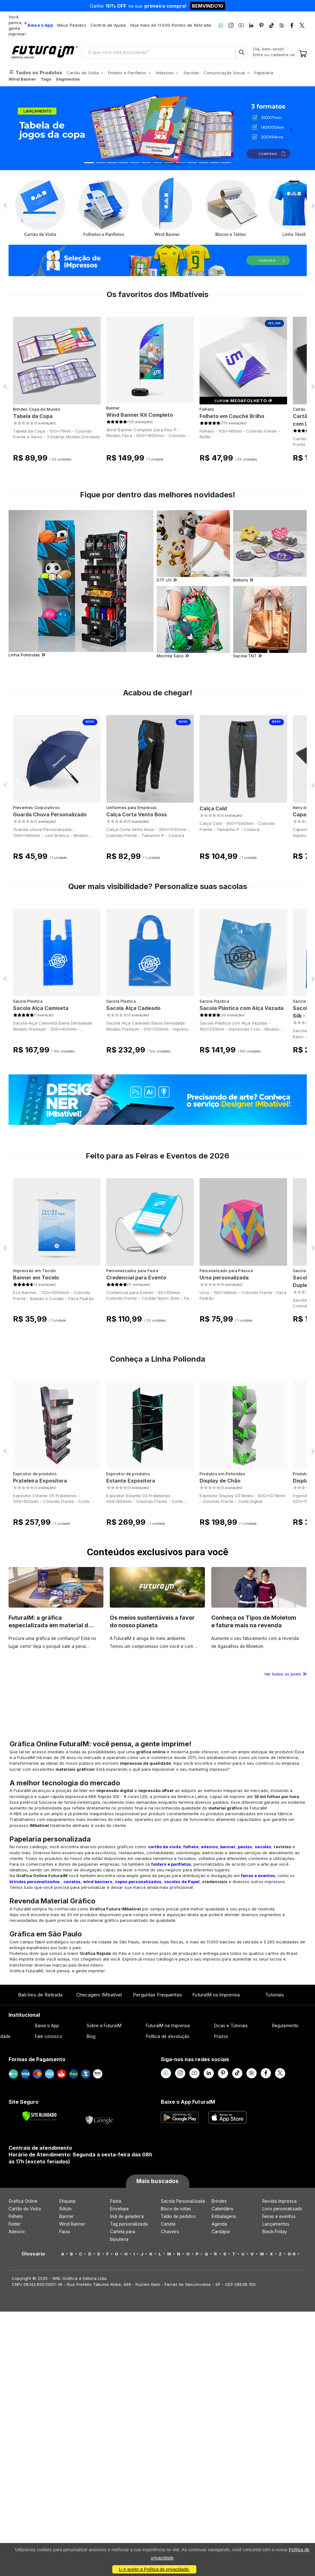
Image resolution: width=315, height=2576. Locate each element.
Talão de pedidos (178, 2216)
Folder (15, 2224)
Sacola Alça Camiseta (41, 1008)
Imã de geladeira (127, 2216)
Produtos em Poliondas (222, 1473)
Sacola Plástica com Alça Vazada (242, 1008)
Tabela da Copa (33, 416)
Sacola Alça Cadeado (133, 1008)
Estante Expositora (130, 1480)
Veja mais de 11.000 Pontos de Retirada (170, 25)
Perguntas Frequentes (157, 1995)
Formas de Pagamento (37, 2059)
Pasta (115, 2201)
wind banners (97, 1881)
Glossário (33, 2254)
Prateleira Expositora (40, 1480)
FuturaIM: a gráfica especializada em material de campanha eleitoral (50, 1625)
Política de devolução (167, 2036)
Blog (91, 2036)
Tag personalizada (129, 2224)
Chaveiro (170, 2231)
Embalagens (224, 2216)
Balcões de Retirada (40, 1995)
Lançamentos (276, 2224)
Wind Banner (72, 2224)
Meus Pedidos (71, 25)
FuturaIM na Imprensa (216, 1995)
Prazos (221, 2036)
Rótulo (65, 2208)
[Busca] (241, 52)
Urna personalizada (224, 1277)
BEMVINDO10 (207, 6)
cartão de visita (164, 1846)
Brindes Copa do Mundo (36, 409)
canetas (72, 1881)
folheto (190, 1846)
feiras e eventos (258, 1875)
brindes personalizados (35, 1881)
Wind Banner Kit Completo (139, 415)
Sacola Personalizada (183, 2201)
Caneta (168, 2224)
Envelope (119, 2208)
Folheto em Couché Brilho (232, 416)
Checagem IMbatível (99, 1995)
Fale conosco (48, 2036)
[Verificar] (39, 2116)
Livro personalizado (282, 2208)
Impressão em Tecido (34, 1270)
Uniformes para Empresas (131, 807)
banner (227, 1846)
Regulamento (285, 2025)
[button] (23, 128)
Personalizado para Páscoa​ (226, 1270)
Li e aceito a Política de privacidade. (154, 2569)
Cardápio (221, 2231)
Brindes (219, 2201)
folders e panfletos (171, 1864)
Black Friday (274, 2231)
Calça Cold (213, 808)
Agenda (219, 2224)
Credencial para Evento (136, 1277)
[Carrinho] (303, 54)
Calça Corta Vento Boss (136, 814)
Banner (113, 408)
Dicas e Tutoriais (231, 2025)
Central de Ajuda (108, 25)
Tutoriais (274, 1995)
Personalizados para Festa (132, 1270)
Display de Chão (220, 1480)
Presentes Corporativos (36, 807)
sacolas (263, 1846)
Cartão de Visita (25, 2208)
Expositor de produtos (35, 1473)
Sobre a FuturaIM (104, 2025)
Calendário (223, 2208)
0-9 (292, 2253)
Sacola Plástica (28, 1001)
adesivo (209, 1846)
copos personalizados (138, 1881)
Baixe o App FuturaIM (188, 2102)
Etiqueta (67, 2201)
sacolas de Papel (182, 1881)
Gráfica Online (23, 2201)
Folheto (207, 409)
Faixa (64, 2231)
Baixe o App (47, 2025)
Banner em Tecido (36, 1277)
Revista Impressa (279, 2201)
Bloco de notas (176, 2208)
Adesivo (17, 2231)
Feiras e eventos (279, 2216)
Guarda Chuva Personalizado (50, 814)
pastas (245, 1846)
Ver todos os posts (285, 1673)
